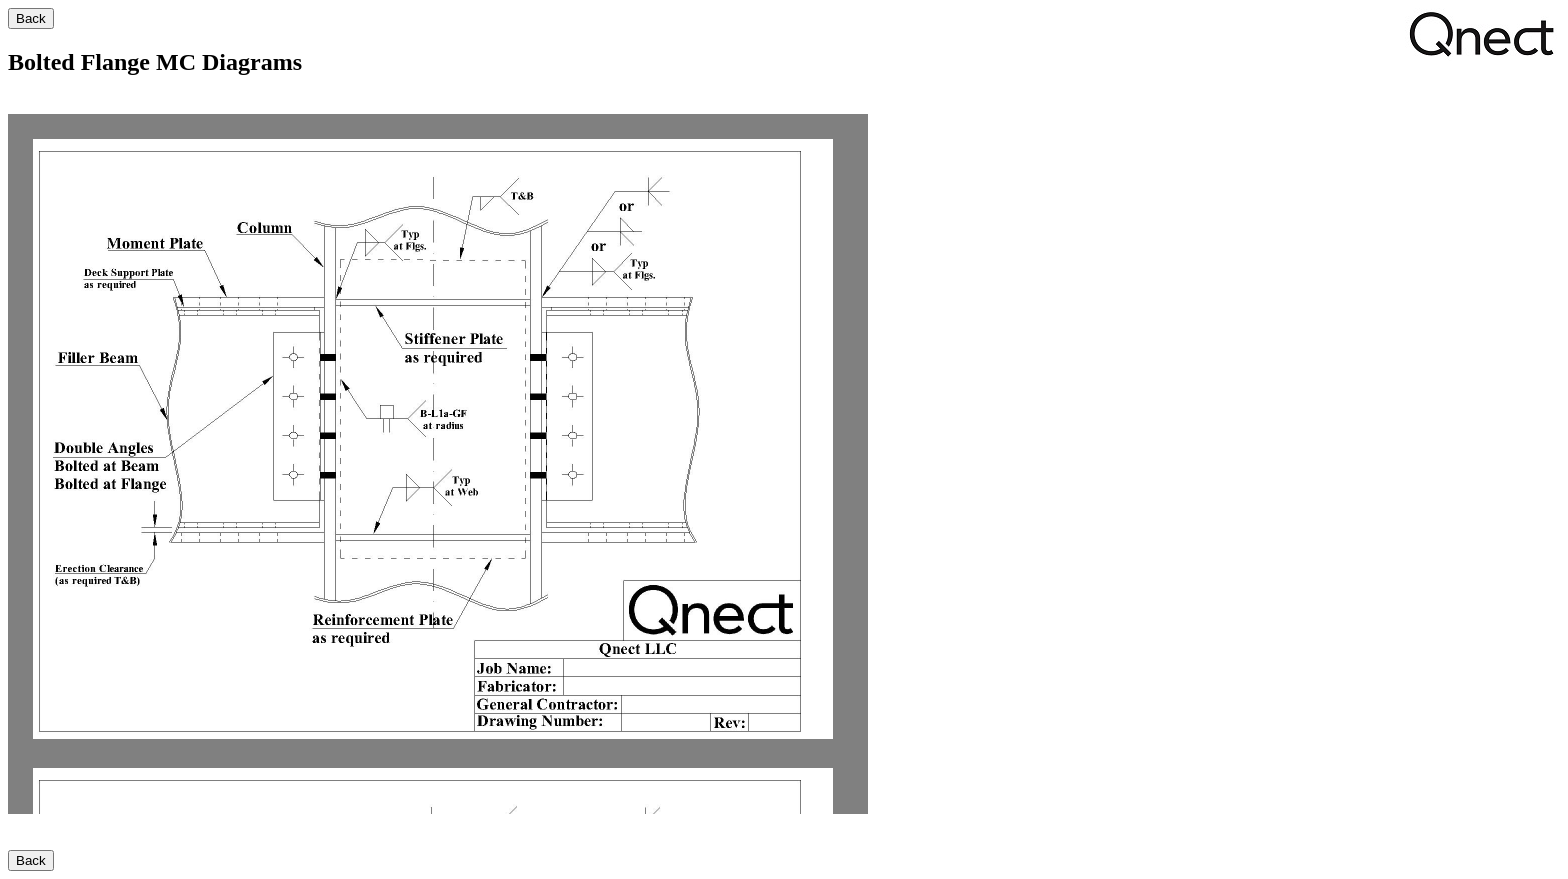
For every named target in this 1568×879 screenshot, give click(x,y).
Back (31, 18)
